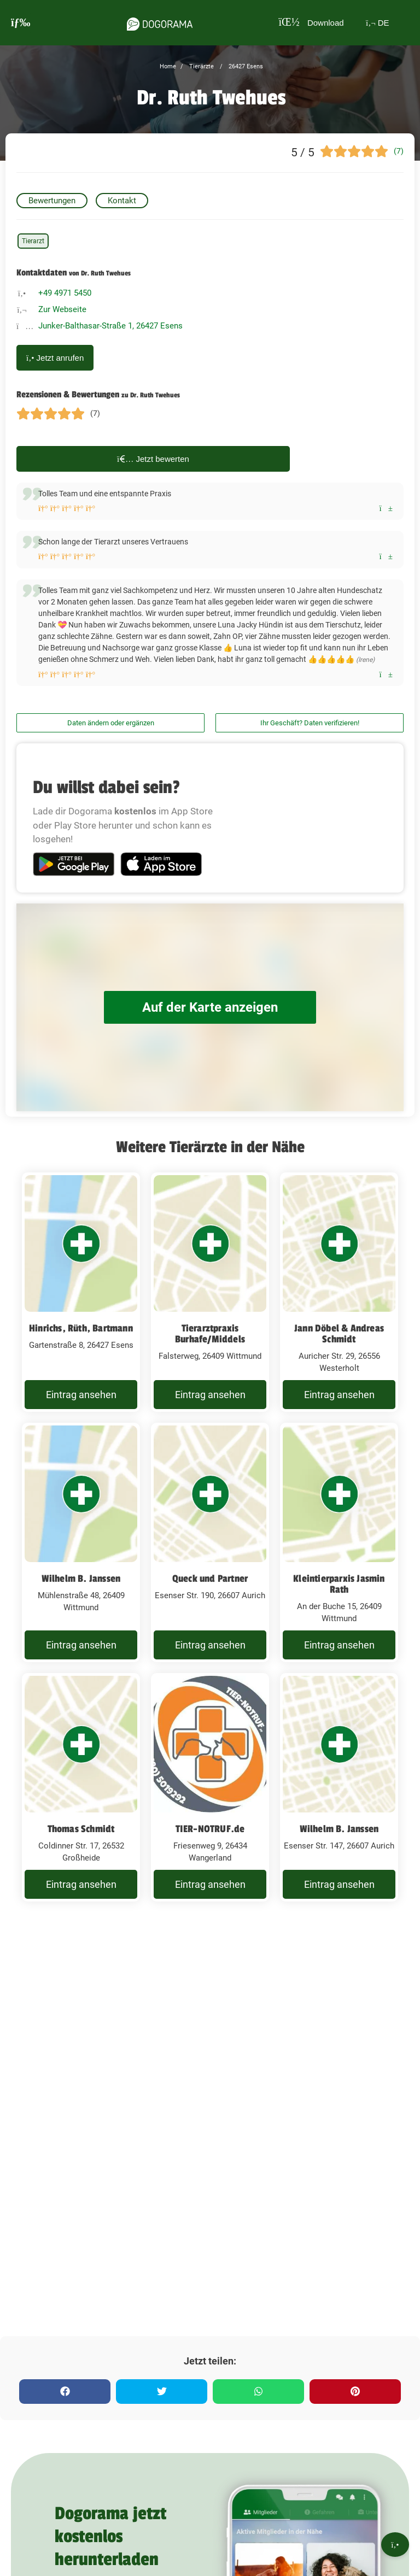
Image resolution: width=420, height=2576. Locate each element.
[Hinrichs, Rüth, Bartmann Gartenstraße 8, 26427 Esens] (81, 1299)
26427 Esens (245, 66)
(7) (399, 150)
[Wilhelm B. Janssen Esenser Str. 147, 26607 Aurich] (339, 1824)
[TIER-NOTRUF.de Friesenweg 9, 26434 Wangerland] (210, 1824)
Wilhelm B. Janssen (81, 1593)
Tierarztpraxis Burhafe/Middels (210, 1333)
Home (168, 66)
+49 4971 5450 (64, 293)
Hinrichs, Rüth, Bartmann (81, 1328)
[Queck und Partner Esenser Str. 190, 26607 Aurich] (210, 1564)
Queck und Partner (210, 1593)
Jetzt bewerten (153, 458)
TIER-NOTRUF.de (210, 1858)
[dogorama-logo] (156, 22)
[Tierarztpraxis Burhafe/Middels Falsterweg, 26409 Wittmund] (210, 1299)
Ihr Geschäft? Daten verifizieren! (309, 723)
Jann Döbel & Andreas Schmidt (339, 1333)
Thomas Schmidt (81, 1858)
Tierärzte (201, 66)
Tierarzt (33, 241)
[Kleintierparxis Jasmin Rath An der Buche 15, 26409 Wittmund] (339, 1564)
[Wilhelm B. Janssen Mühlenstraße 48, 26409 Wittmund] (81, 1564)
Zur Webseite (62, 309)
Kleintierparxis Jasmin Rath (338, 1598)
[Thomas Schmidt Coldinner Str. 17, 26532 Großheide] (81, 1824)
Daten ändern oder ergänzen (110, 723)
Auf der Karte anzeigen (210, 1007)
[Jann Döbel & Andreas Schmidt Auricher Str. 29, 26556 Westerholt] (339, 1299)
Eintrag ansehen (81, 1402)
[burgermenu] (21, 22)
